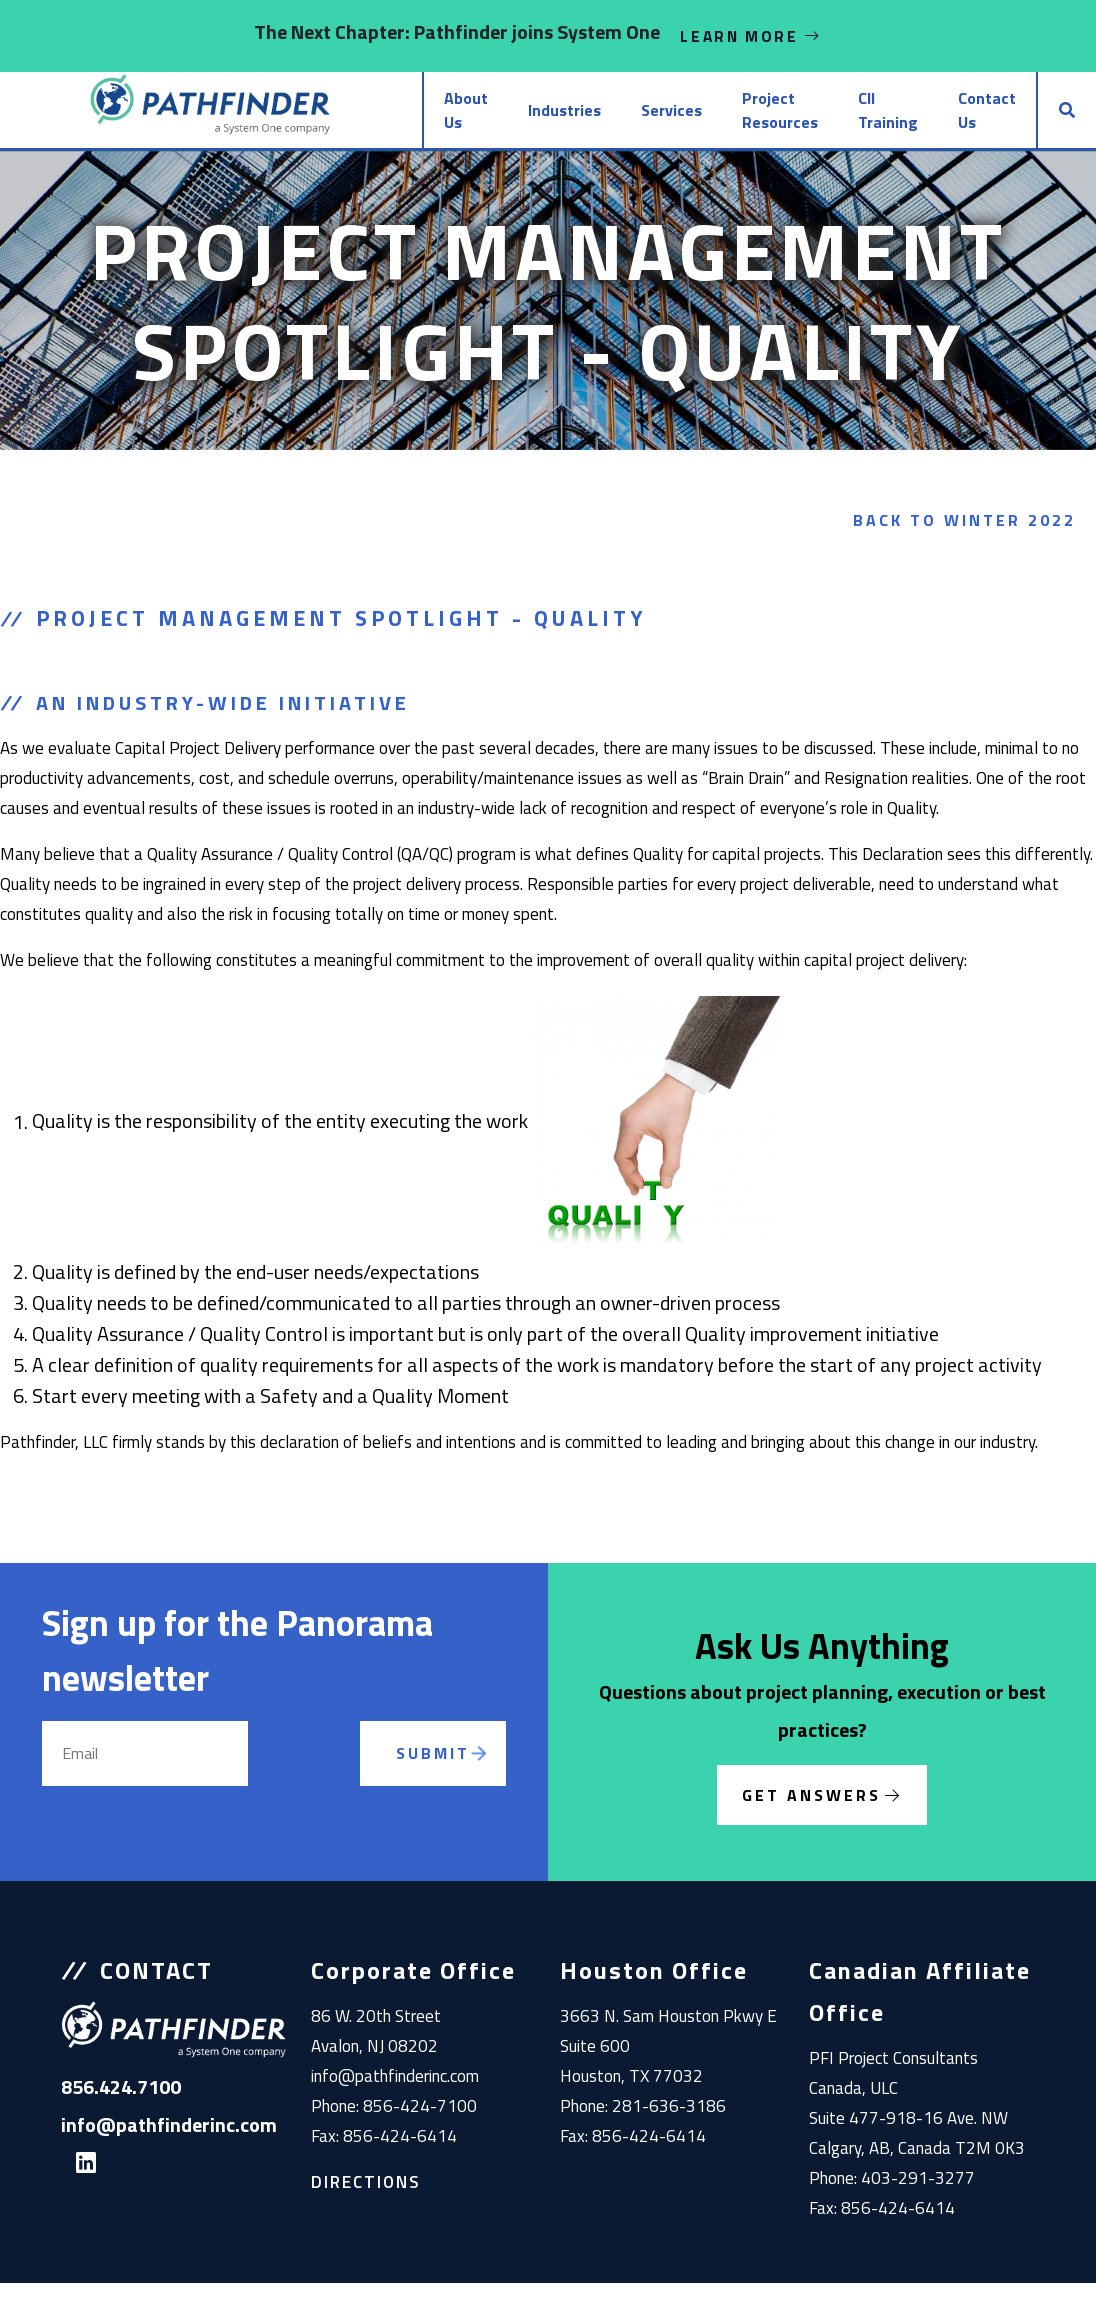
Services (573, 118)
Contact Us (957, 118)
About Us (350, 118)
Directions (366, 2197)
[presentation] (330, 1792)
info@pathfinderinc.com (395, 2091)
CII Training (841, 118)
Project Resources (682, 118)
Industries (466, 118)
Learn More (751, 36)
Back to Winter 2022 (964, 535)
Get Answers (811, 1810)
